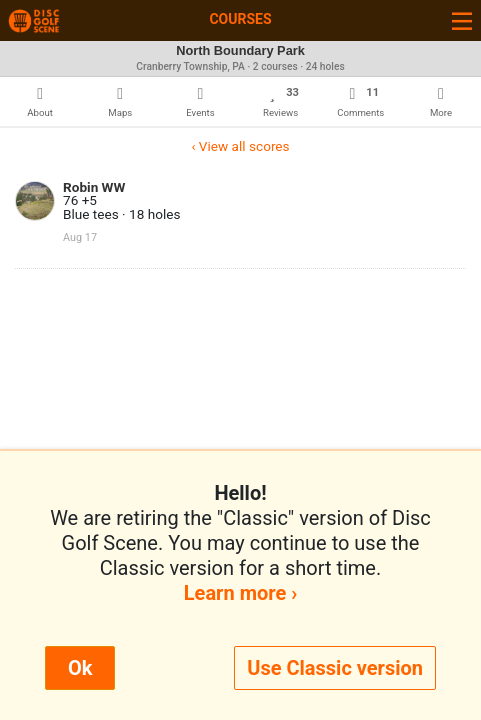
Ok (80, 668)
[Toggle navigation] (462, 20)
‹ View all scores (240, 146)
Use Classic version (335, 668)
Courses (240, 19)
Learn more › (240, 593)
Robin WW (94, 187)
